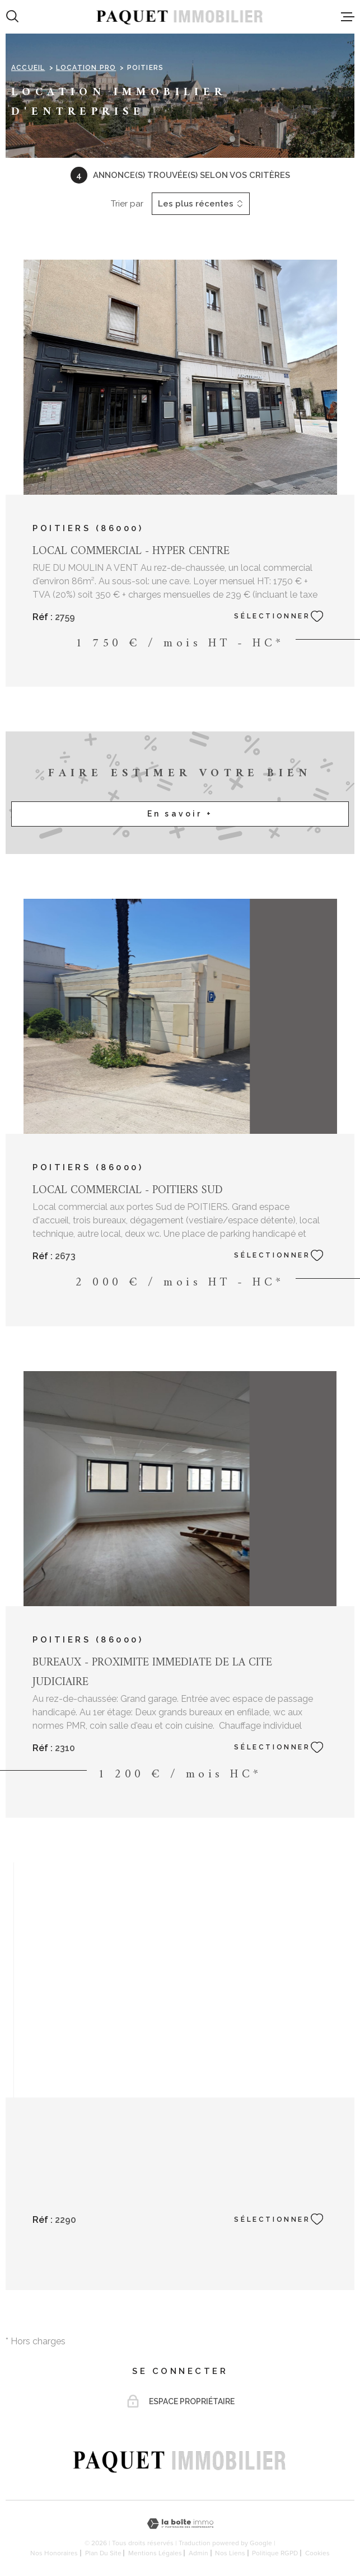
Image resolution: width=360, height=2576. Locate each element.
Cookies (317, 2553)
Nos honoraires (54, 2553)
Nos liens (230, 2553)
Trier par (127, 204)
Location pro (86, 68)
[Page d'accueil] (180, 17)
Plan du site (103, 2553)
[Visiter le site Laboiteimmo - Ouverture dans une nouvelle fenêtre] (180, 2523)
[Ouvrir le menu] (347, 17)
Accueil (28, 68)
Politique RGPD (275, 2553)
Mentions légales (155, 2553)
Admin (198, 2553)
